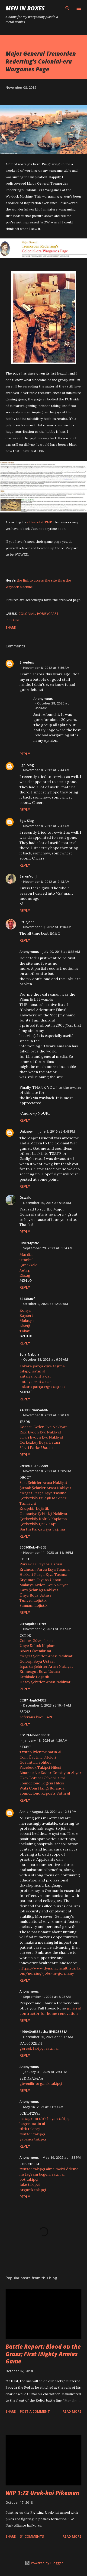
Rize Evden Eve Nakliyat (40, 1432)
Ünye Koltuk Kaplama (38, 1645)
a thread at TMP (39, 522)
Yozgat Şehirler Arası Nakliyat (46, 1656)
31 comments (32, 2536)
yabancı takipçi (32, 2139)
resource (14, 620)
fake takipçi (29, 2184)
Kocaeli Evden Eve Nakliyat (43, 1426)
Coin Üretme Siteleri (37, 1757)
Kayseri (26, 1315)
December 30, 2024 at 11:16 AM (48, 2037)
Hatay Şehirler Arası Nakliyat (45, 1682)
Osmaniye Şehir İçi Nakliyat (43, 1513)
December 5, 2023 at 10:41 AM (47, 1705)
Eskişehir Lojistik (34, 1508)
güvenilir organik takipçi (40, 2083)
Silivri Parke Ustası (36, 1447)
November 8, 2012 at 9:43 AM (46, 881)
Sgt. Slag (26, 765)
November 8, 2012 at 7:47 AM (46, 826)
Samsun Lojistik (33, 1605)
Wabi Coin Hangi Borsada (41, 1788)
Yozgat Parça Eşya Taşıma (42, 1493)
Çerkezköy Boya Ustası (39, 1442)
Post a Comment (35, 2411)
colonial (27, 613)
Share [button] (11, 627)
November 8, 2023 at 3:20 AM (46, 1415)
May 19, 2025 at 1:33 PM (61, 2157)
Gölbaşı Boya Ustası (37, 1661)
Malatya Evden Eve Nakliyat (43, 1584)
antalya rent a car (35, 1376)
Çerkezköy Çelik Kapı (37, 1523)
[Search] (67, 8)
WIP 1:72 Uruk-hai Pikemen (42, 2493)
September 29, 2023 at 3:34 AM (48, 1248)
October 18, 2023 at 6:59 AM (45, 1359)
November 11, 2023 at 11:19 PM (48, 1552)
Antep (24, 1270)
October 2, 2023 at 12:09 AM (45, 1304)
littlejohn (27, 922)
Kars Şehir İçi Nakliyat (38, 1590)
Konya (25, 1310)
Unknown (27, 1131)
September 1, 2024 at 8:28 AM (47, 1996)
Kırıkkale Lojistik (34, 1676)
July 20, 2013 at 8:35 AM (61, 951)
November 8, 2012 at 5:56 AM (46, 667)
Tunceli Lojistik (32, 1600)
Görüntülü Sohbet (35, 1762)
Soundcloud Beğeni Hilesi (41, 1783)
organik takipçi (32, 2189)
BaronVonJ (28, 876)
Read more (72, 2411)
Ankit (23, 1811)
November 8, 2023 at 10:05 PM (47, 1471)
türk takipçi (29, 2128)
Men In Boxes (25, 8)
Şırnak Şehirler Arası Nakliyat (45, 1487)
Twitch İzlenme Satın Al (40, 1752)
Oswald (25, 1197)
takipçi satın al (32, 1371)
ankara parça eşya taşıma (42, 1366)
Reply (24, 753)
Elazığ (24, 1275)
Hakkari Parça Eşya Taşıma (43, 1574)
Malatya (26, 1320)
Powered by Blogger (43, 2563)
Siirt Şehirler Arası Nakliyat (43, 1482)
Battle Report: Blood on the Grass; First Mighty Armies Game (43, 2354)
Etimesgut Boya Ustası (39, 1671)
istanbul (26, 1259)
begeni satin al (32, 2123)
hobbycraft (47, 613)
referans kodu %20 (36, 1717)
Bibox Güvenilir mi (35, 1651)
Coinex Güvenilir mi (36, 1640)
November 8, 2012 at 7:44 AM (46, 770)
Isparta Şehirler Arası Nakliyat (46, 1666)
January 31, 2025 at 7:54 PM (45, 2072)
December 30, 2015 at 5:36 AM (47, 1203)
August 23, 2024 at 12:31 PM (54, 1811)
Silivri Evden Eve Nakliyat (41, 1437)
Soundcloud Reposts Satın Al (44, 1793)
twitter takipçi (32, 2134)
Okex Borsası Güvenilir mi (42, 1777)
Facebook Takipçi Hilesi (40, 1767)
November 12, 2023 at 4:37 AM (47, 1629)
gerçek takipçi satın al (38, 2048)
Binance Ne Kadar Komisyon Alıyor (50, 1772)
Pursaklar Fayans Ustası (40, 1564)
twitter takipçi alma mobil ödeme (48, 2169)
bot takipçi (28, 2179)
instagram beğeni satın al (41, 2174)
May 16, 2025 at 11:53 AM (43, 2107)
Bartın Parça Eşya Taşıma (42, 1529)
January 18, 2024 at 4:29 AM (45, 1740)
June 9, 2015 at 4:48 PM (56, 1131)
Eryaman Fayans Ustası (40, 1579)
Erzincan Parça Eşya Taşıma (44, 1569)
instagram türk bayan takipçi (45, 2118)
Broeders (26, 662)
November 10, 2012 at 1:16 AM (47, 927)
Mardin (25, 1254)
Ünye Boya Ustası (35, 1595)
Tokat (24, 1331)
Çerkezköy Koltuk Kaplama (43, 1518)
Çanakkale (28, 1264)
